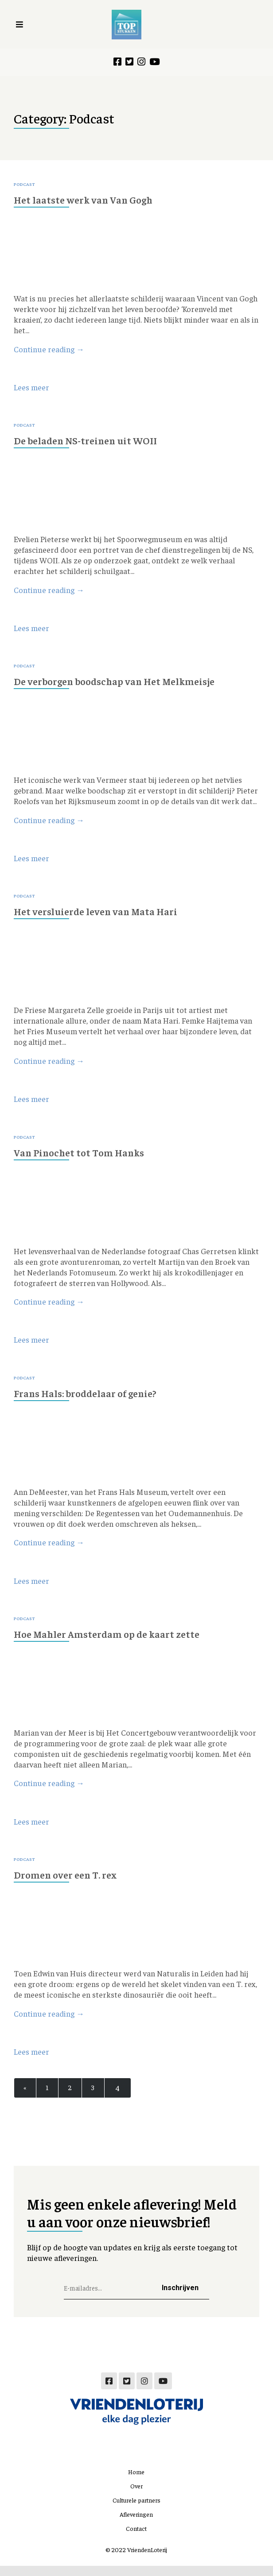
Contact (136, 2538)
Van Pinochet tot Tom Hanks (83, 1157)
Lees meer (31, 389)
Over (136, 2496)
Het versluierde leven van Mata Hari (100, 915)
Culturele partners (136, 2510)
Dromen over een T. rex (69, 1883)
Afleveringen (136, 2524)
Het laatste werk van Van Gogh (87, 200)
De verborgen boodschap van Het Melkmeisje (121, 684)
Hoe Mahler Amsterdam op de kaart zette (113, 1641)
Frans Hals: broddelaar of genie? (90, 1399)
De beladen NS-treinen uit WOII (90, 442)
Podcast (25, 185)
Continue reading (49, 351)
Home (136, 2482)
